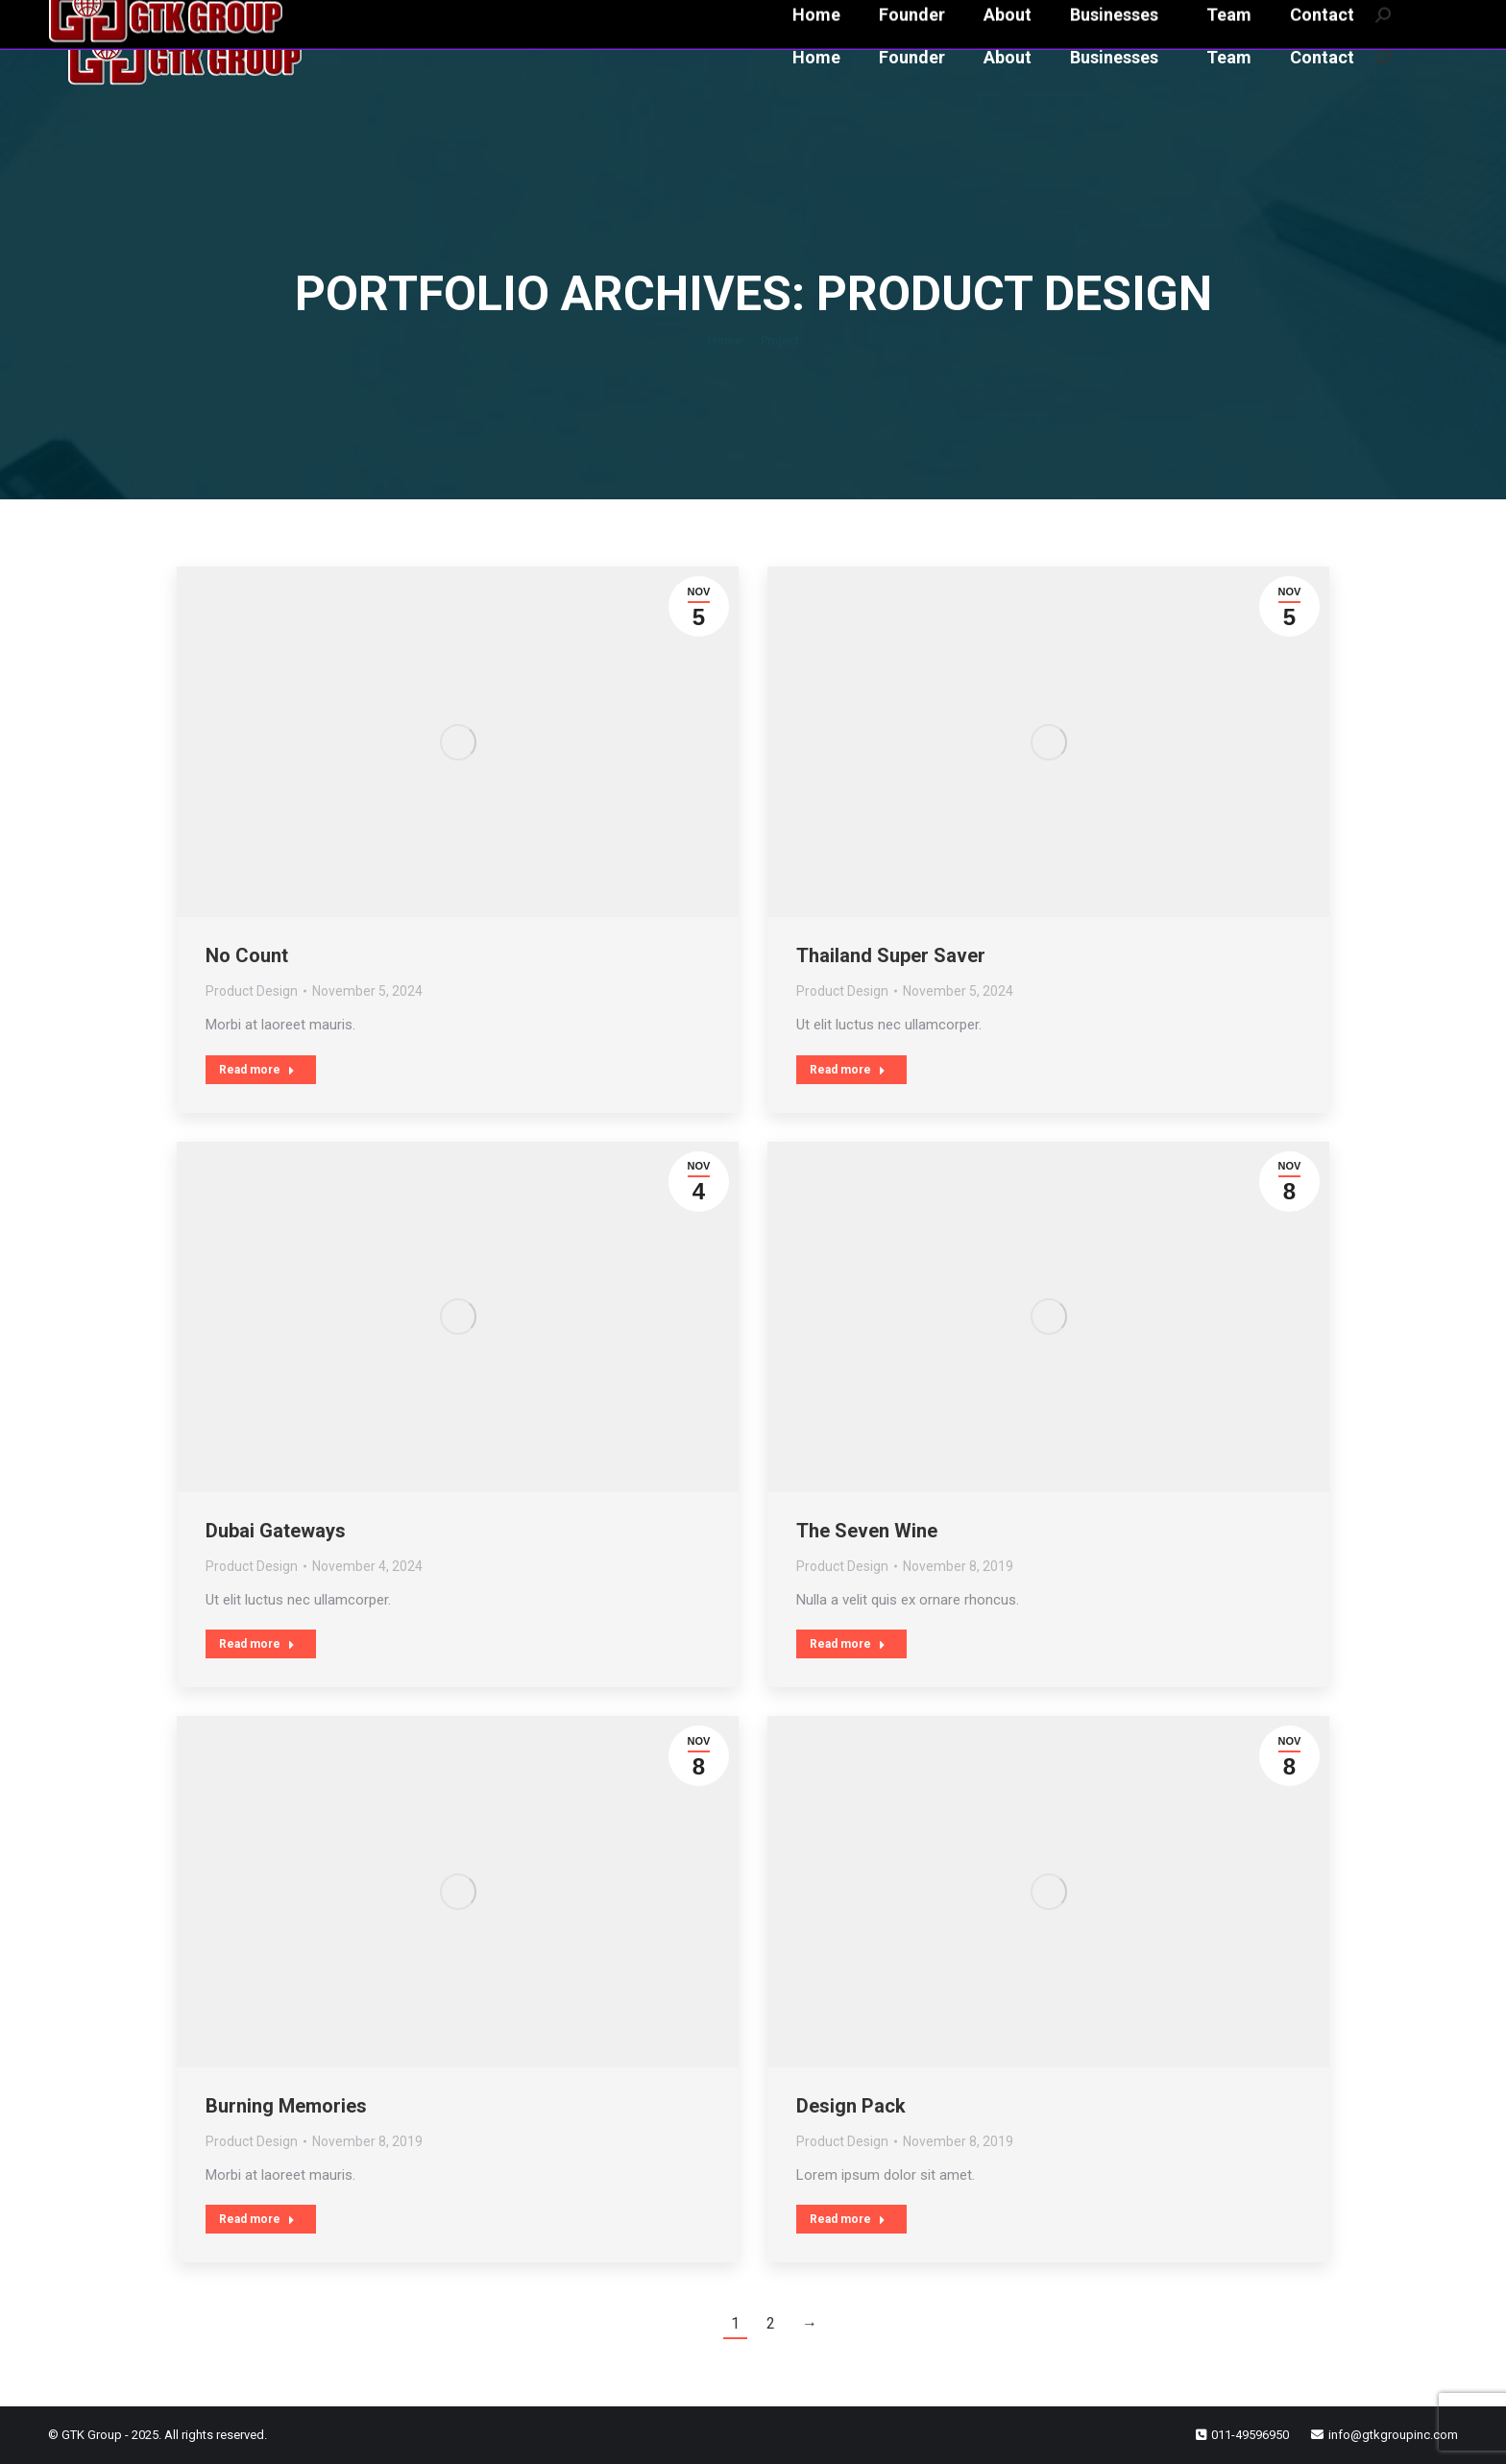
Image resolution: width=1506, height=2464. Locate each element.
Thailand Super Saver (890, 955)
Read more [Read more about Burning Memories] (257, 2219)
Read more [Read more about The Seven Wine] (848, 1644)
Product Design (252, 991)
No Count (247, 955)
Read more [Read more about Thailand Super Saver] (848, 1069)
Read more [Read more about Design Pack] (848, 2219)
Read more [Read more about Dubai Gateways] (257, 1644)
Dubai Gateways (276, 1530)
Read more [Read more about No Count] (257, 1069)
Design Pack (851, 2105)
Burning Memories (286, 2105)
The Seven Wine (866, 1530)
